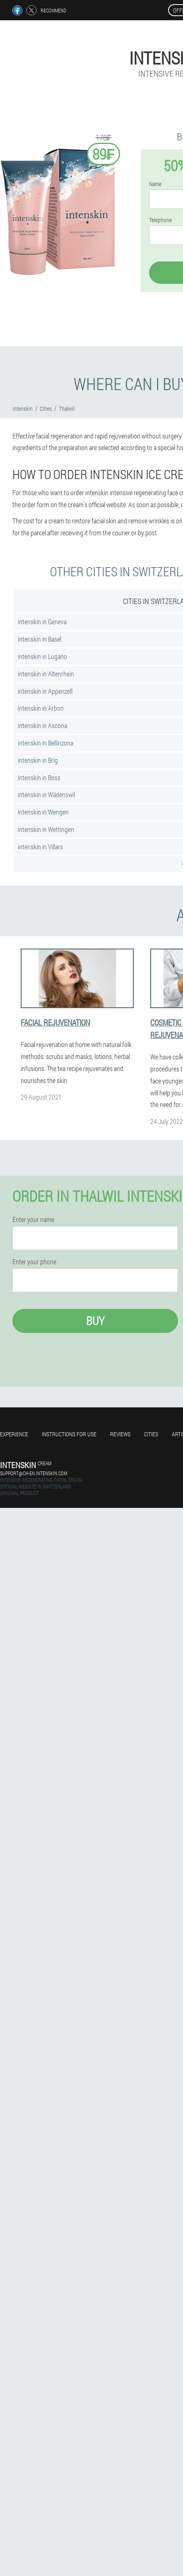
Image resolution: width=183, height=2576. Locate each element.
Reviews (120, 1434)
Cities (151, 1434)
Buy (95, 1320)
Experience (14, 1434)
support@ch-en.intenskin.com (33, 1473)
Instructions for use (69, 1434)
